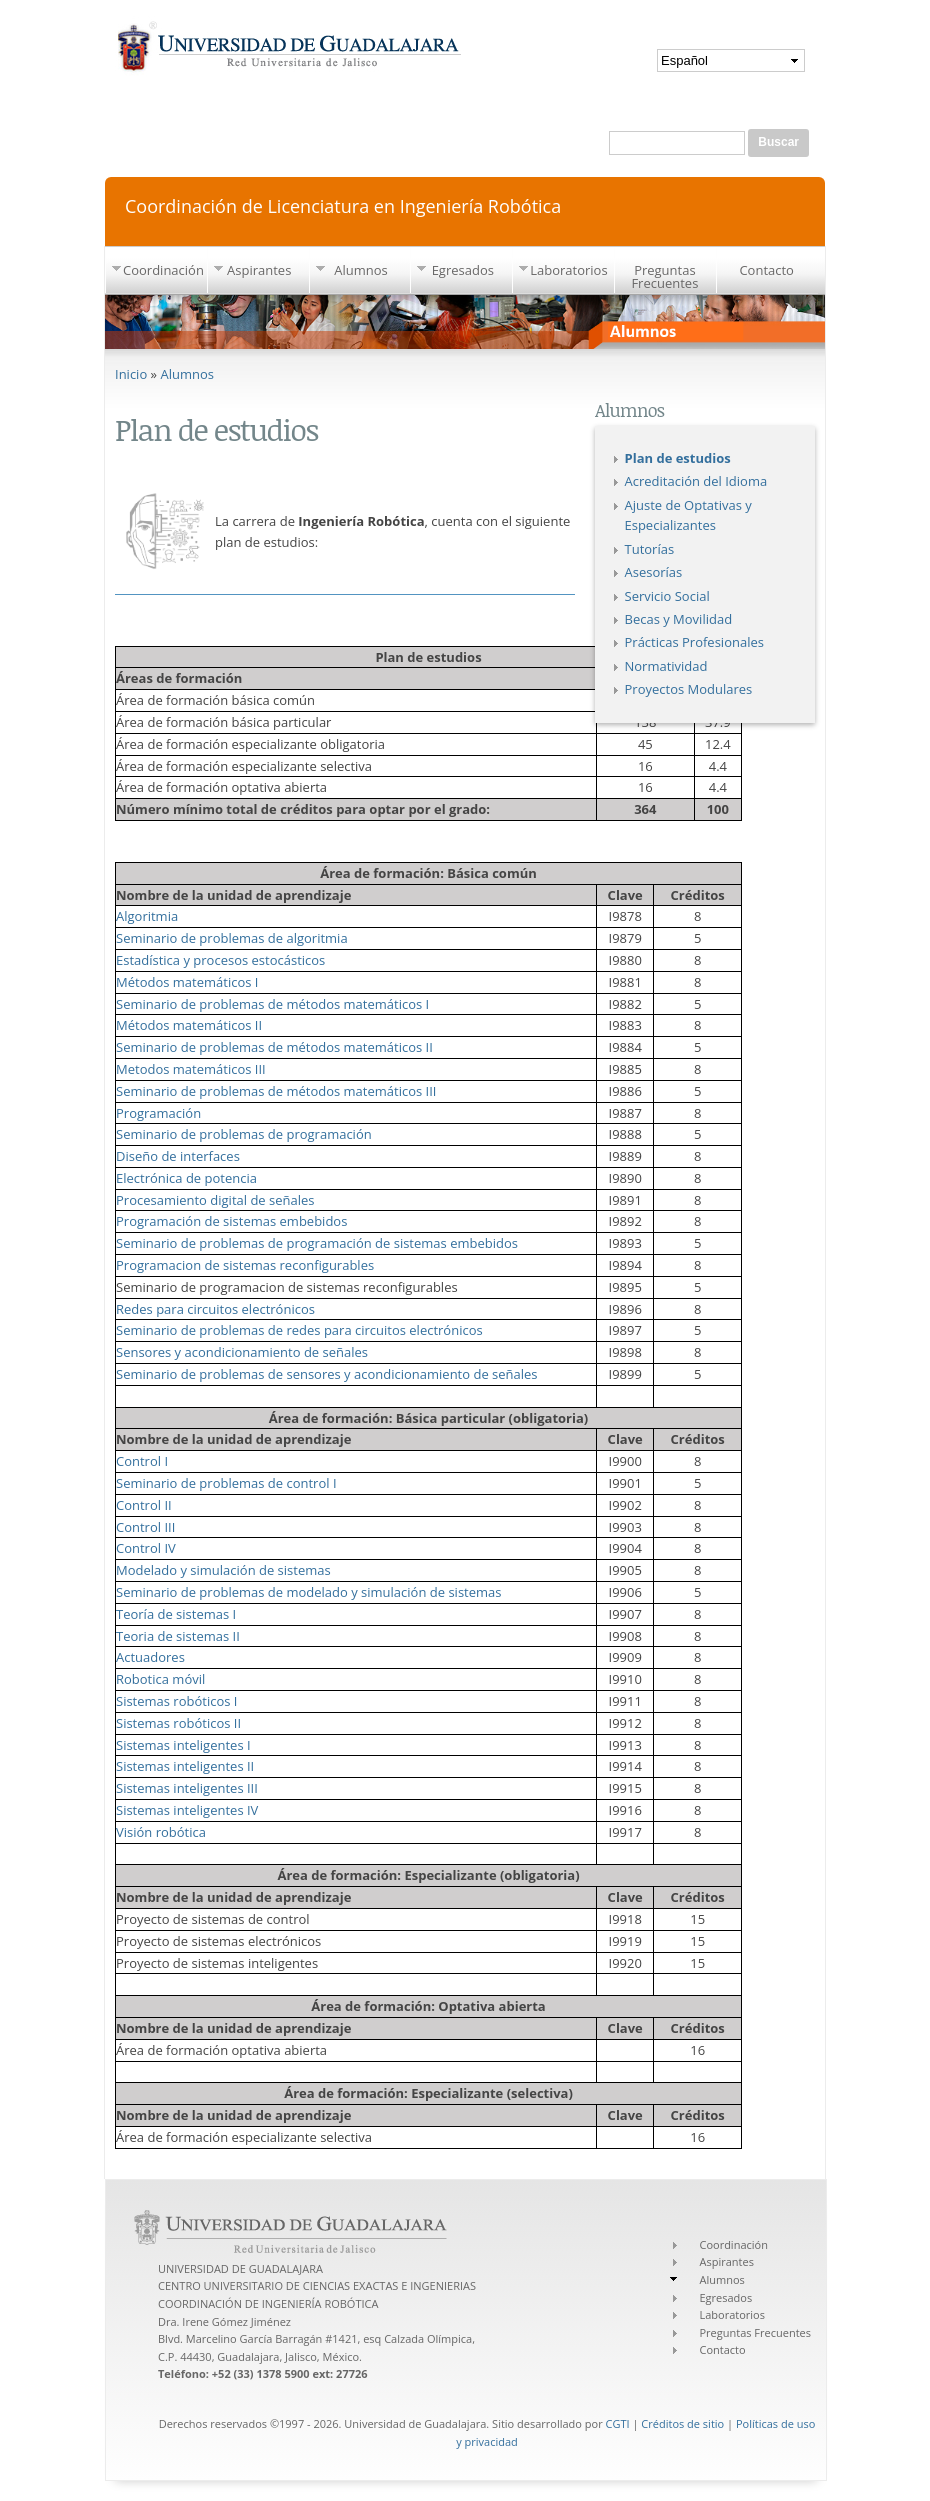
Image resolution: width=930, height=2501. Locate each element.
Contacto (766, 270)
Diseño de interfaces (178, 1156)
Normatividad (666, 666)
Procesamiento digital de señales (215, 1200)
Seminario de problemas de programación (244, 1134)
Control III (145, 1527)
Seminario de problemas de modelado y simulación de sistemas (308, 1592)
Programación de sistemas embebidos (231, 1221)
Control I (142, 1461)
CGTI (618, 2423)
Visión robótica (161, 1832)
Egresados (463, 270)
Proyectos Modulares (689, 689)
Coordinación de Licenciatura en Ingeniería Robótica (343, 204)
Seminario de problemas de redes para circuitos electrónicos (299, 1330)
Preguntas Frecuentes (664, 276)
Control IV (146, 1548)
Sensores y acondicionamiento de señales (242, 1352)
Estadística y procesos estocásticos (220, 960)
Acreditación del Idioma (696, 481)
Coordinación (163, 270)
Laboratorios (568, 270)
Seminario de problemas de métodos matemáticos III (276, 1091)
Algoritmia (147, 916)
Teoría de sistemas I (176, 1614)
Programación (158, 1113)
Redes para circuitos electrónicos (215, 1309)
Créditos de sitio (682, 2423)
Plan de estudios (678, 458)
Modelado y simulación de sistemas (223, 1570)
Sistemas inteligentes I (183, 1745)
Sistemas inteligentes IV (187, 1810)
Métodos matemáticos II (189, 1025)
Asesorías (654, 572)
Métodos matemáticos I (187, 982)
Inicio (131, 374)
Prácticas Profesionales (694, 642)
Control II (144, 1505)
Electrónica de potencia (186, 1178)
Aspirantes (259, 270)
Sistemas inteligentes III (187, 1788)
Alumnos (361, 270)
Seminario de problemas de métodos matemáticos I (272, 1004)
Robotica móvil (160, 1679)
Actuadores (150, 1657)
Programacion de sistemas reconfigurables (245, 1265)
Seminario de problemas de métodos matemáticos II (274, 1047)
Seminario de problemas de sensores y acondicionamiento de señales (327, 1374)
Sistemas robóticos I (176, 1701)
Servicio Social (667, 596)
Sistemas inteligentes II (185, 1766)
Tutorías (650, 549)
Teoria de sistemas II (178, 1636)
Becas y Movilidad (679, 619)
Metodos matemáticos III (191, 1069)
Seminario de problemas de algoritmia (232, 938)
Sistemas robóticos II (178, 1723)
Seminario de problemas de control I (226, 1483)
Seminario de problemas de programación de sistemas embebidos (317, 1243)
